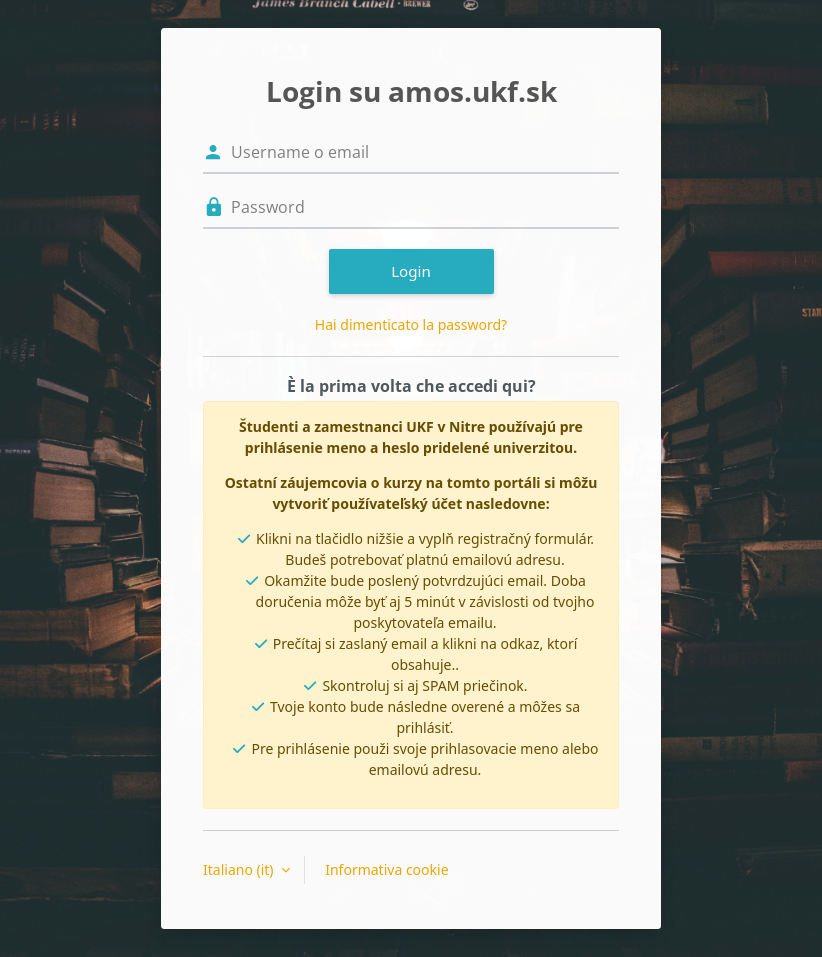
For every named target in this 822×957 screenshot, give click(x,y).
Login (411, 271)
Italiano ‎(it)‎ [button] (240, 869)
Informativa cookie (386, 869)
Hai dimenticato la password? (411, 324)
